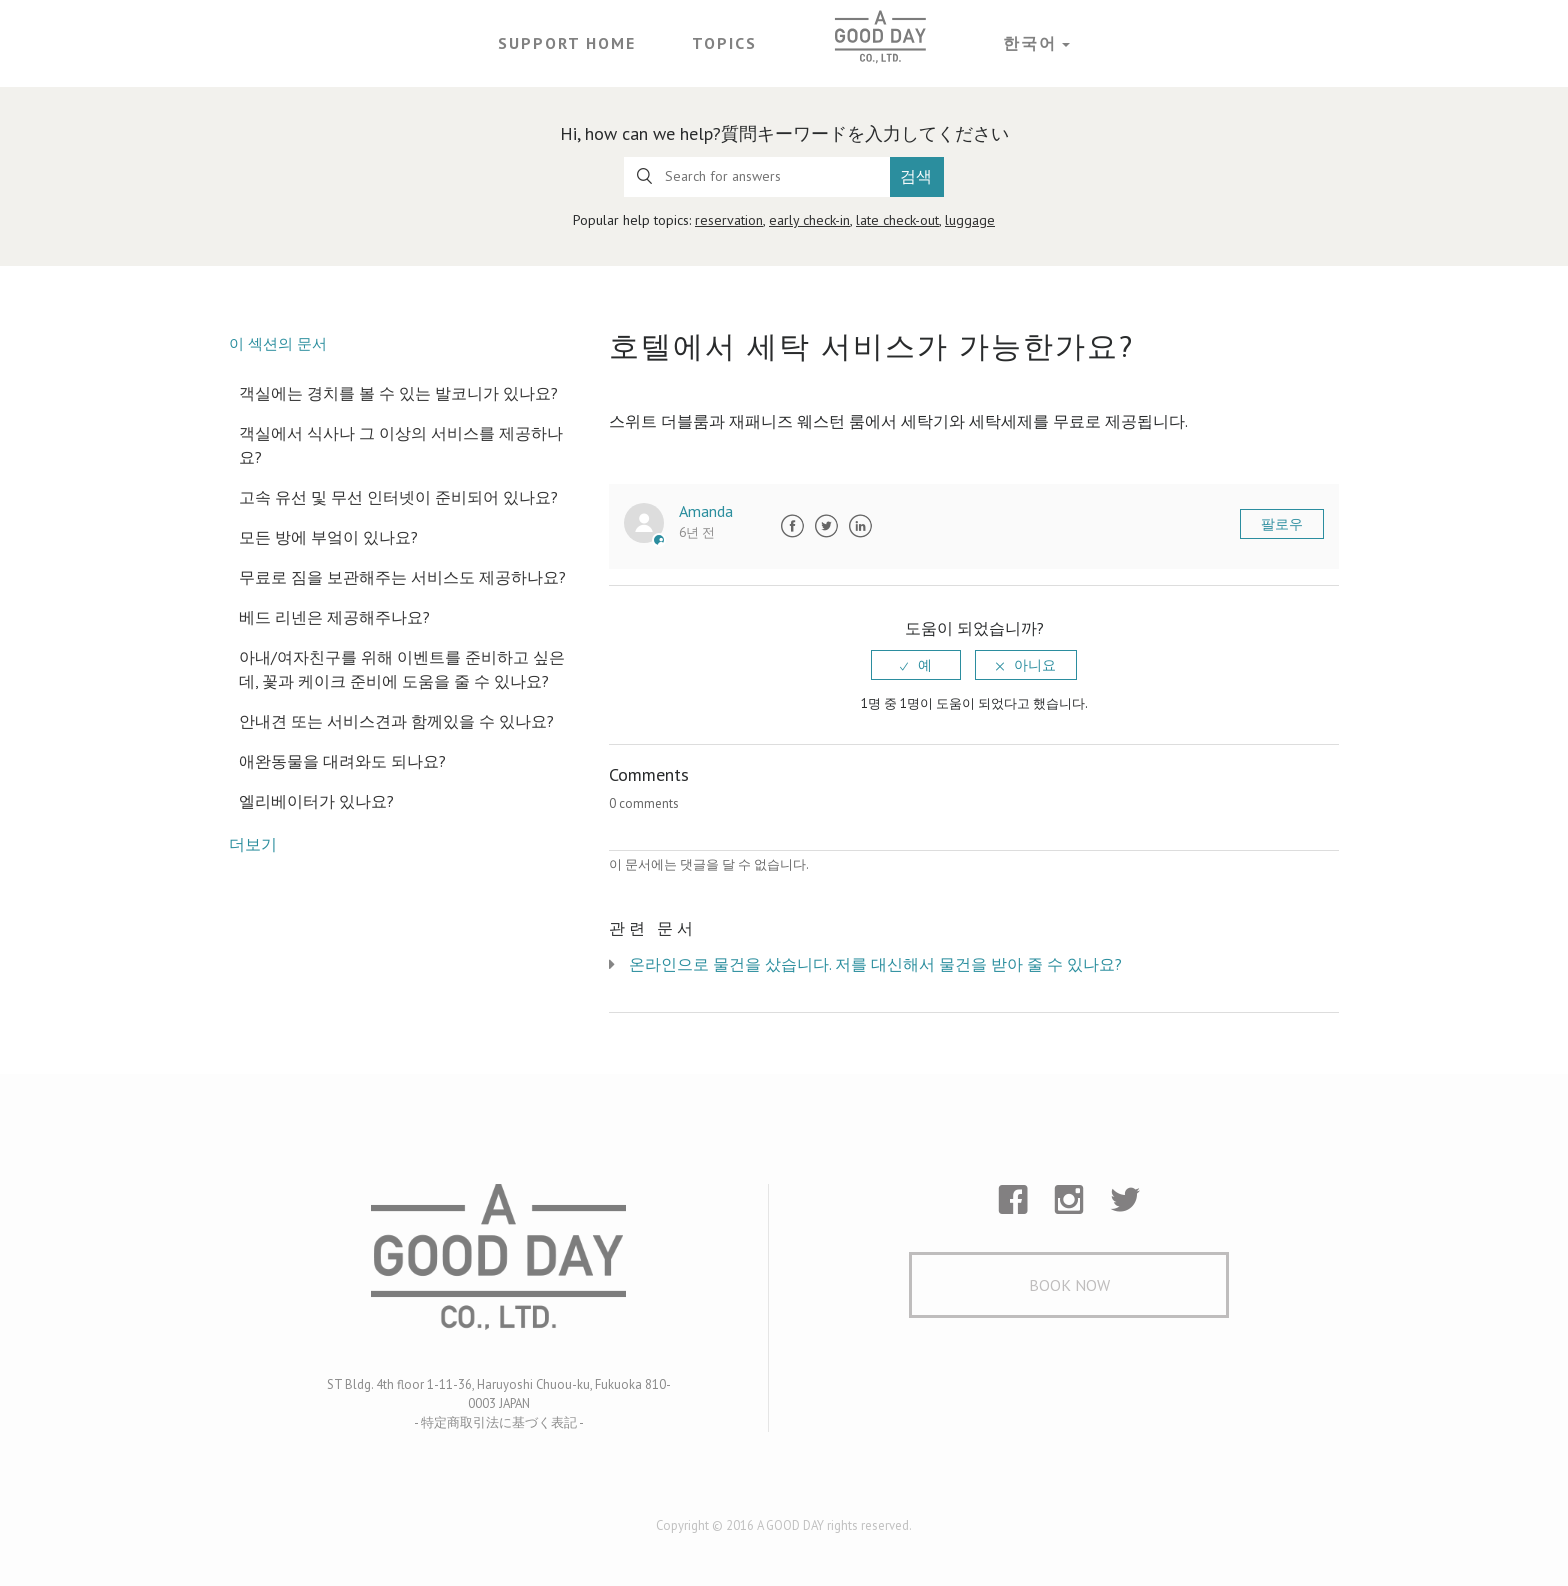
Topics (724, 43)
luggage (970, 220)
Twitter (826, 526)
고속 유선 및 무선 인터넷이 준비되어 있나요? (398, 497)
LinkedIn (860, 526)
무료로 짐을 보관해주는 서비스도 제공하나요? (402, 577)
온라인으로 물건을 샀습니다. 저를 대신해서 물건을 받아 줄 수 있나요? (875, 964)
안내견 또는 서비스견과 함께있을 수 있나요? (396, 721)
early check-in (809, 220)
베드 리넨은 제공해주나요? (334, 617)
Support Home (567, 43)
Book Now (1069, 1285)
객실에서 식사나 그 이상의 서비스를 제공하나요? (401, 445)
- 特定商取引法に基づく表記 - (499, 1422)
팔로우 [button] (1282, 524)
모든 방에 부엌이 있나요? (328, 537)
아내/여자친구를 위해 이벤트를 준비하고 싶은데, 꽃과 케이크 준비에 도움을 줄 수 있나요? (402, 669)
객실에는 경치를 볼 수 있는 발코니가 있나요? (398, 393)
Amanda (706, 511)
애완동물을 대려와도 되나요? (342, 761)
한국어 (1030, 43)
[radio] (916, 665)
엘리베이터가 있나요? (316, 801)
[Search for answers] (757, 177)
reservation (729, 220)
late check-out (897, 220)
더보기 (253, 844)
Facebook (792, 526)
